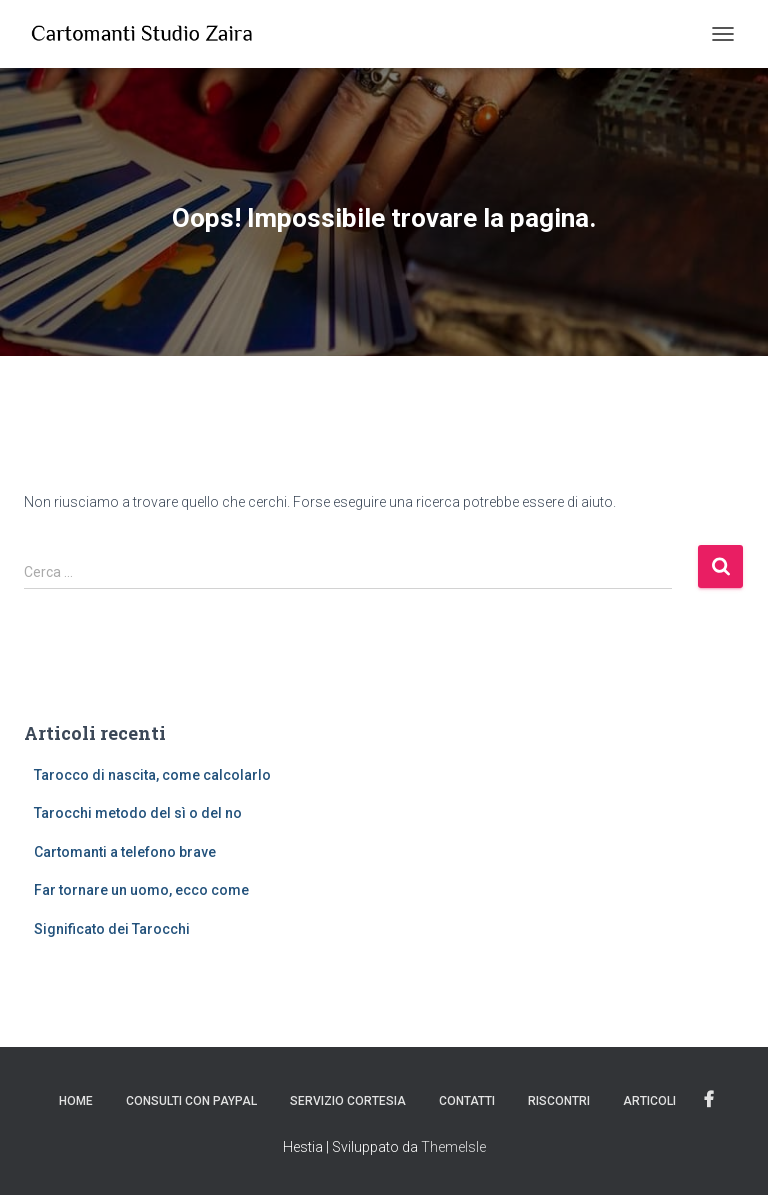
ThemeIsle (453, 1147)
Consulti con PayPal (191, 1101)
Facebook (709, 1100)
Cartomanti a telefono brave (125, 852)
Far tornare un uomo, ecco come (141, 890)
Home (76, 1101)
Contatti (467, 1101)
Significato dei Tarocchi (112, 929)
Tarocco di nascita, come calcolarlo (152, 775)
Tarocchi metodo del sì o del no (138, 813)
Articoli (649, 1101)
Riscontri (559, 1101)
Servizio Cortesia (348, 1101)
